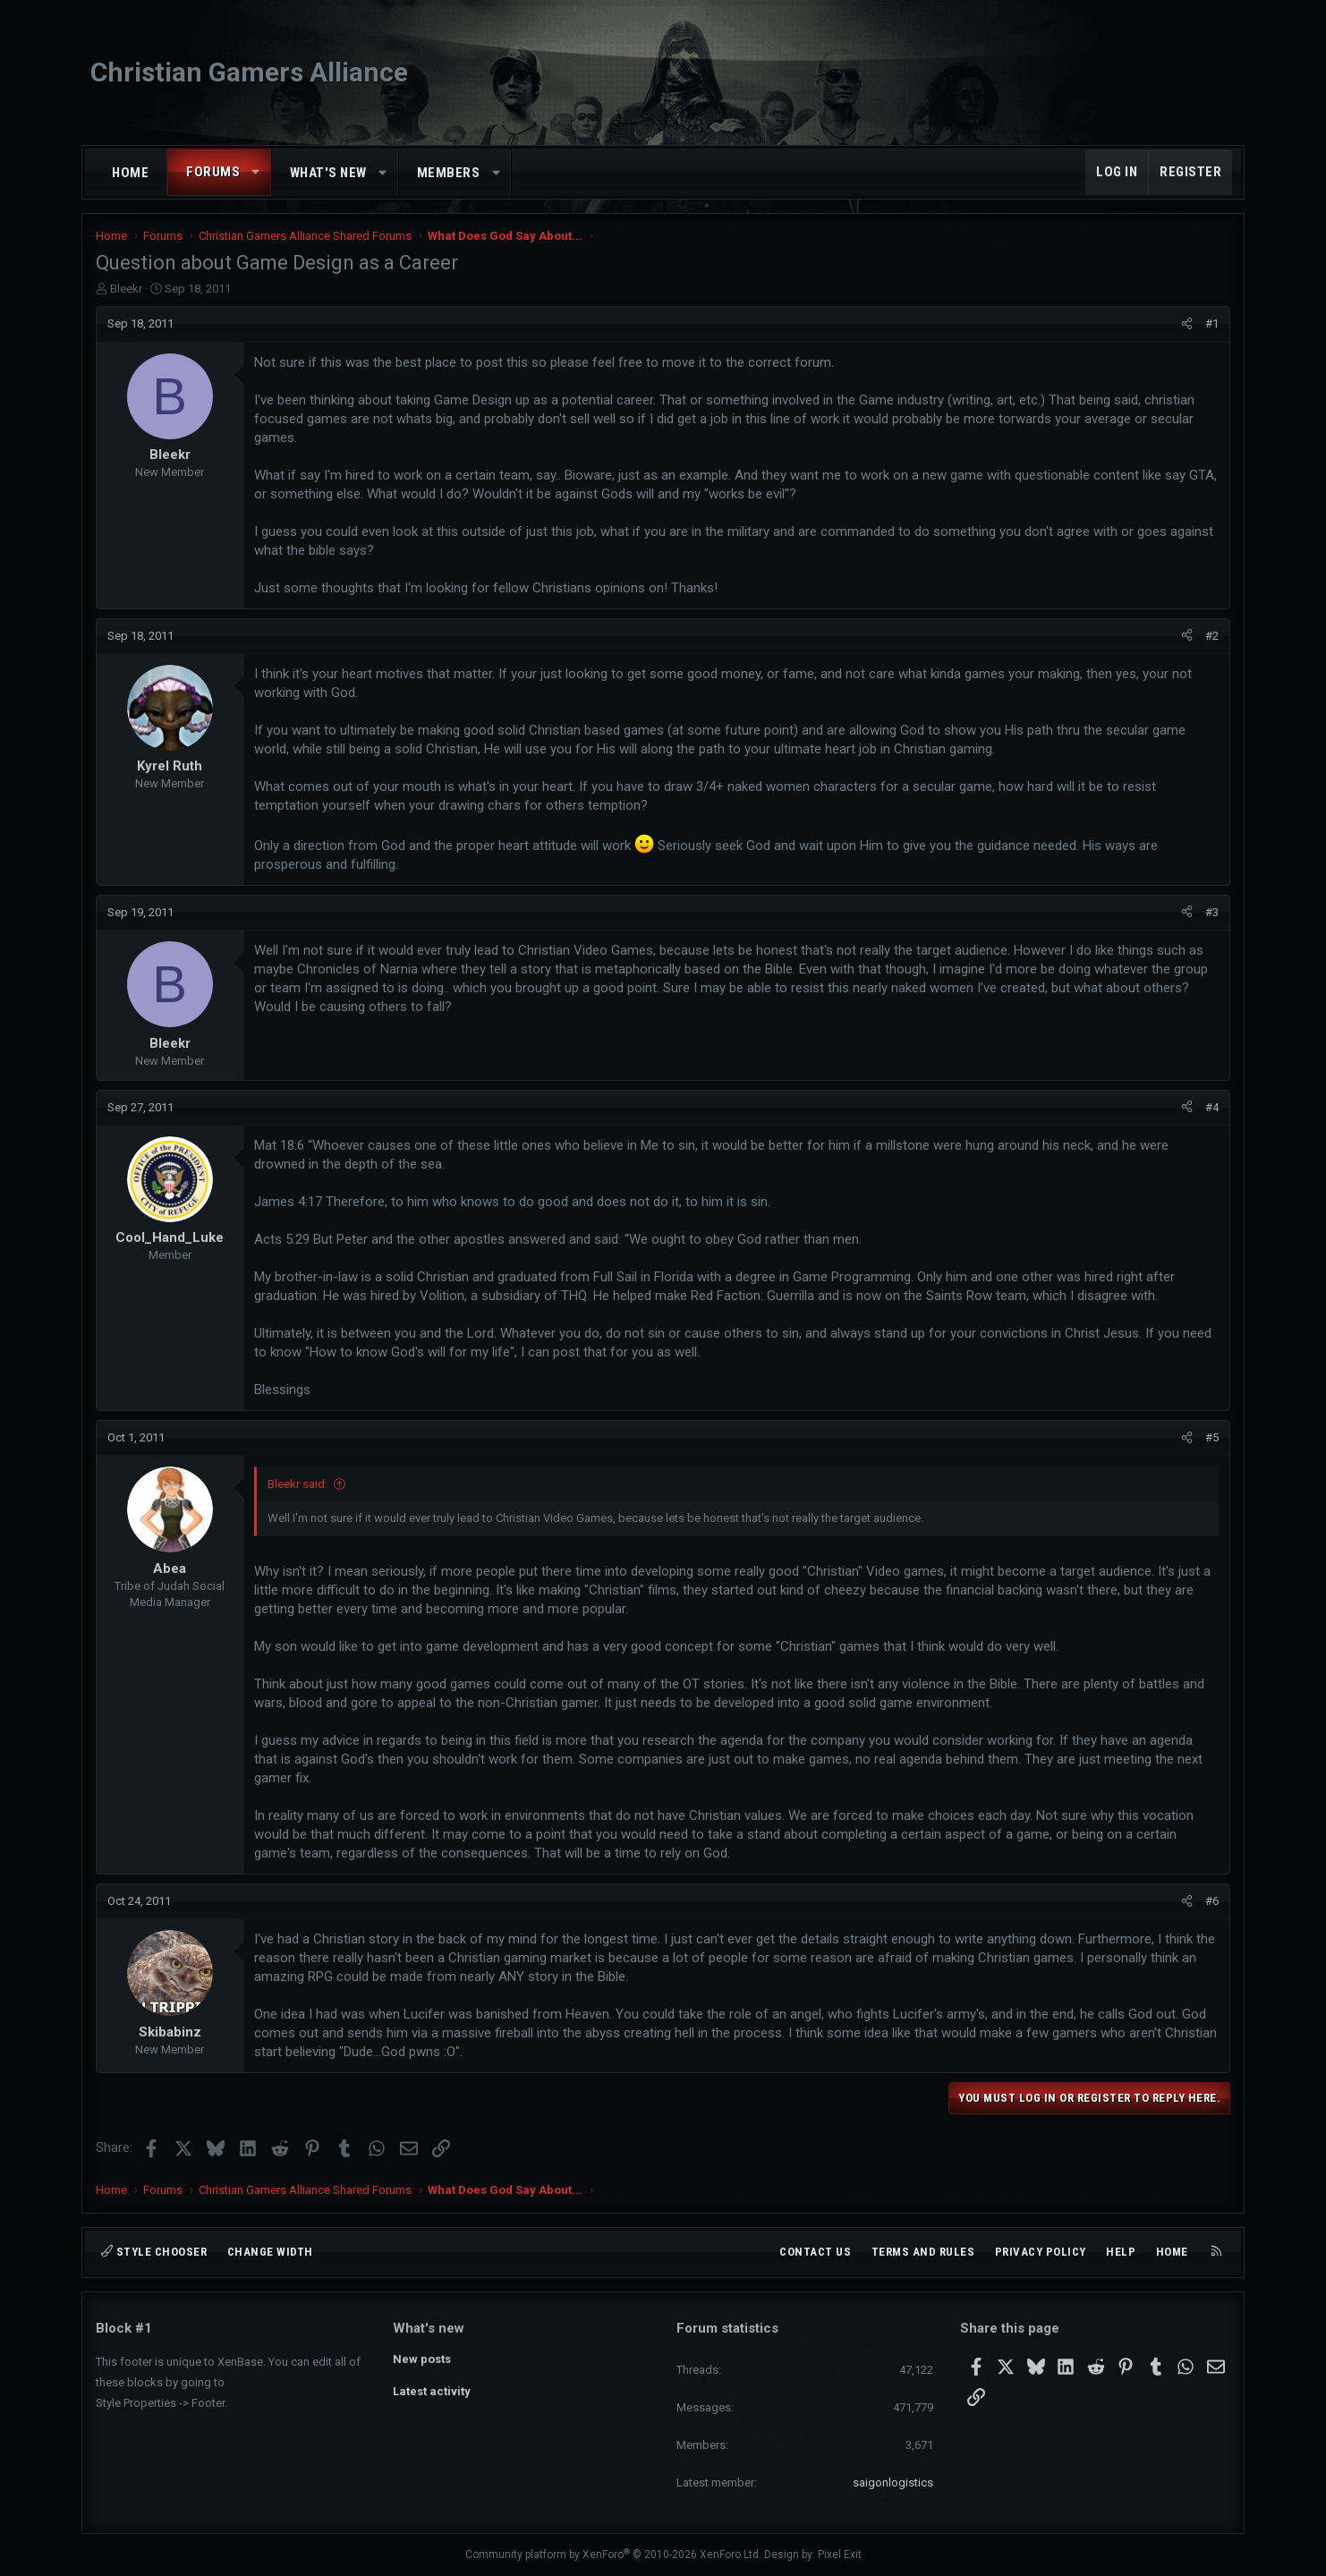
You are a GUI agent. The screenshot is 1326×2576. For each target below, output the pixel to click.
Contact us (815, 2251)
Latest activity (432, 2391)
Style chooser (154, 2251)
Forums (213, 172)
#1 (1212, 323)
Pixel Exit (840, 2554)
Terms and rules (923, 2251)
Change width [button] (270, 2251)
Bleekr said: (297, 1484)
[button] (256, 172)
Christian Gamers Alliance (249, 72)
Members (448, 173)
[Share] (1187, 324)
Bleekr (126, 288)
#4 (1212, 1107)
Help (1120, 2251)
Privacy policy (1040, 2251)
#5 (1212, 1437)
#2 (1212, 635)
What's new (328, 173)
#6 (1212, 1901)
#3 (1212, 912)
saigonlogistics (893, 2482)
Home (130, 173)
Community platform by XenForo (613, 2554)
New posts (422, 2359)
